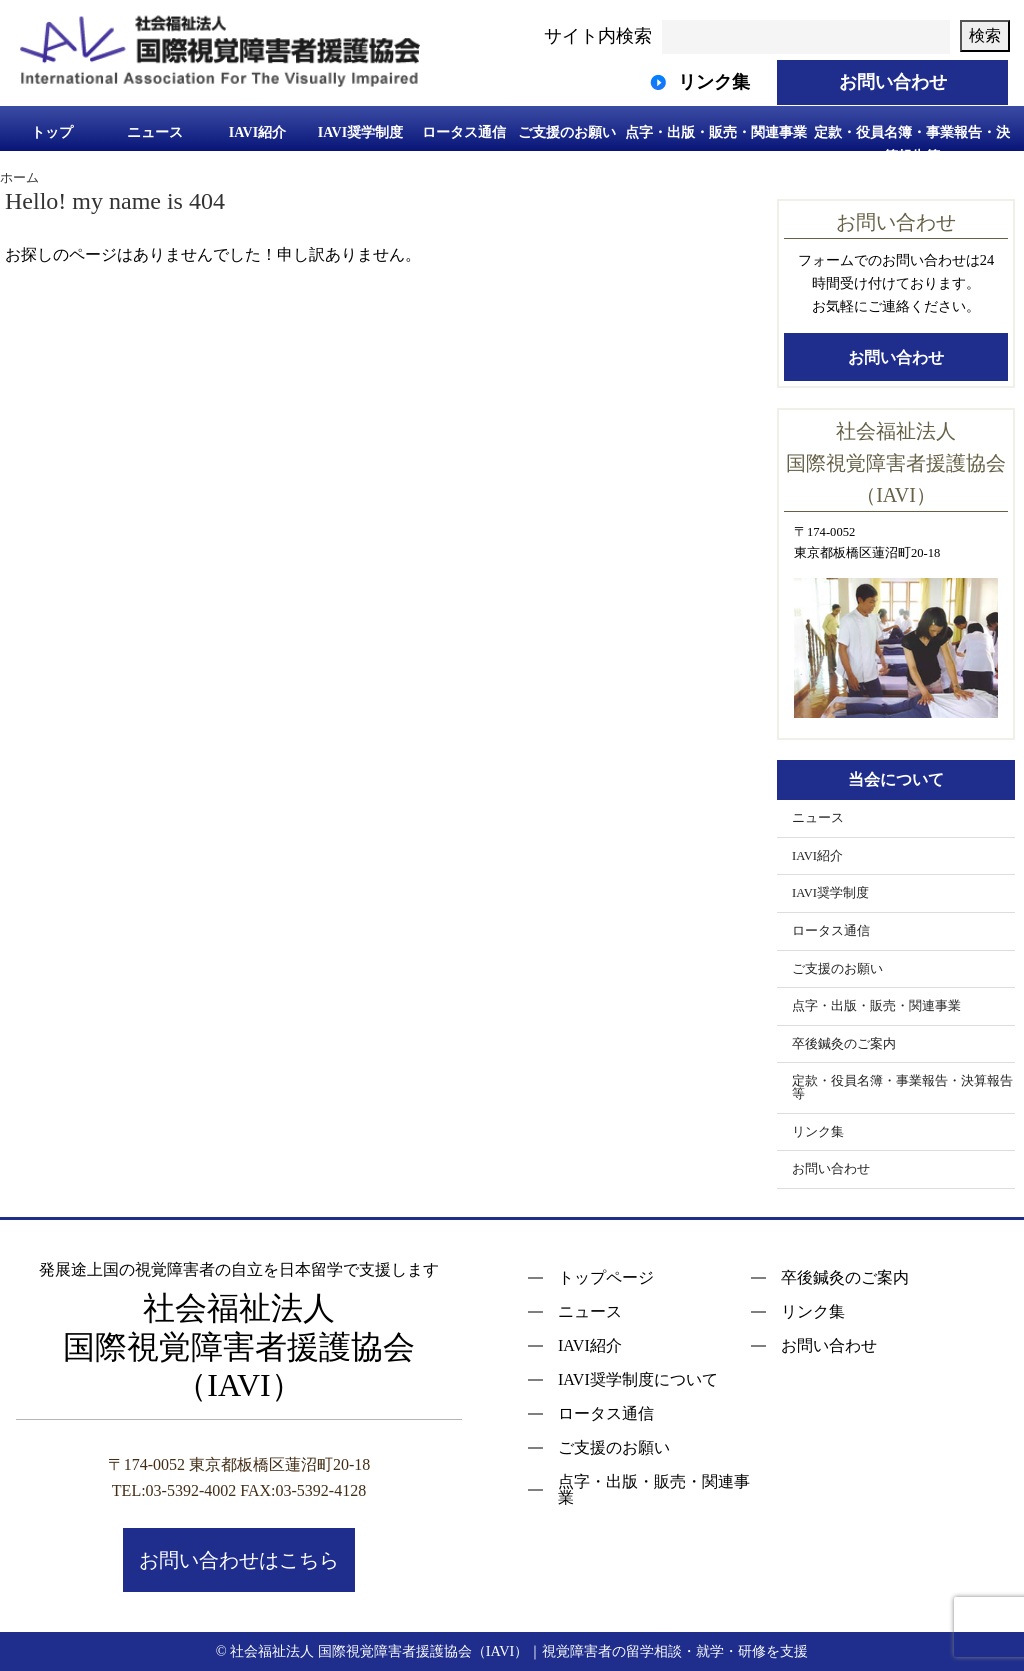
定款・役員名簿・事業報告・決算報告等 (912, 143)
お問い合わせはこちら (239, 1560)
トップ (52, 132)
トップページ (606, 1278)
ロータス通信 (464, 132)
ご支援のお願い (567, 132)
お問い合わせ (896, 357)
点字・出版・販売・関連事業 (716, 132)
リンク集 (818, 1132)
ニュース (155, 132)
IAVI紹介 (257, 132)
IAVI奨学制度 (360, 132)
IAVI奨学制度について (638, 1380)
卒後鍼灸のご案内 (844, 1044)
